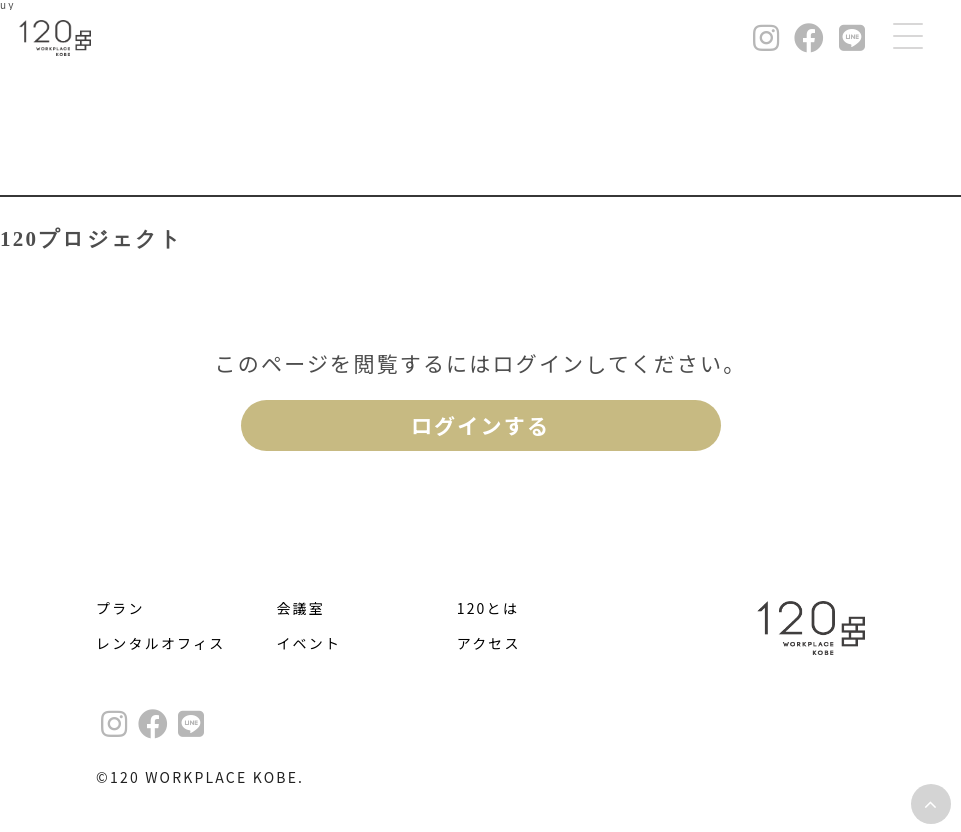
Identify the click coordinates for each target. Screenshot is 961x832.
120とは (488, 608)
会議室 (300, 608)
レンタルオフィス (160, 643)
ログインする (480, 425)
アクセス (489, 643)
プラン (120, 608)
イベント (308, 643)
